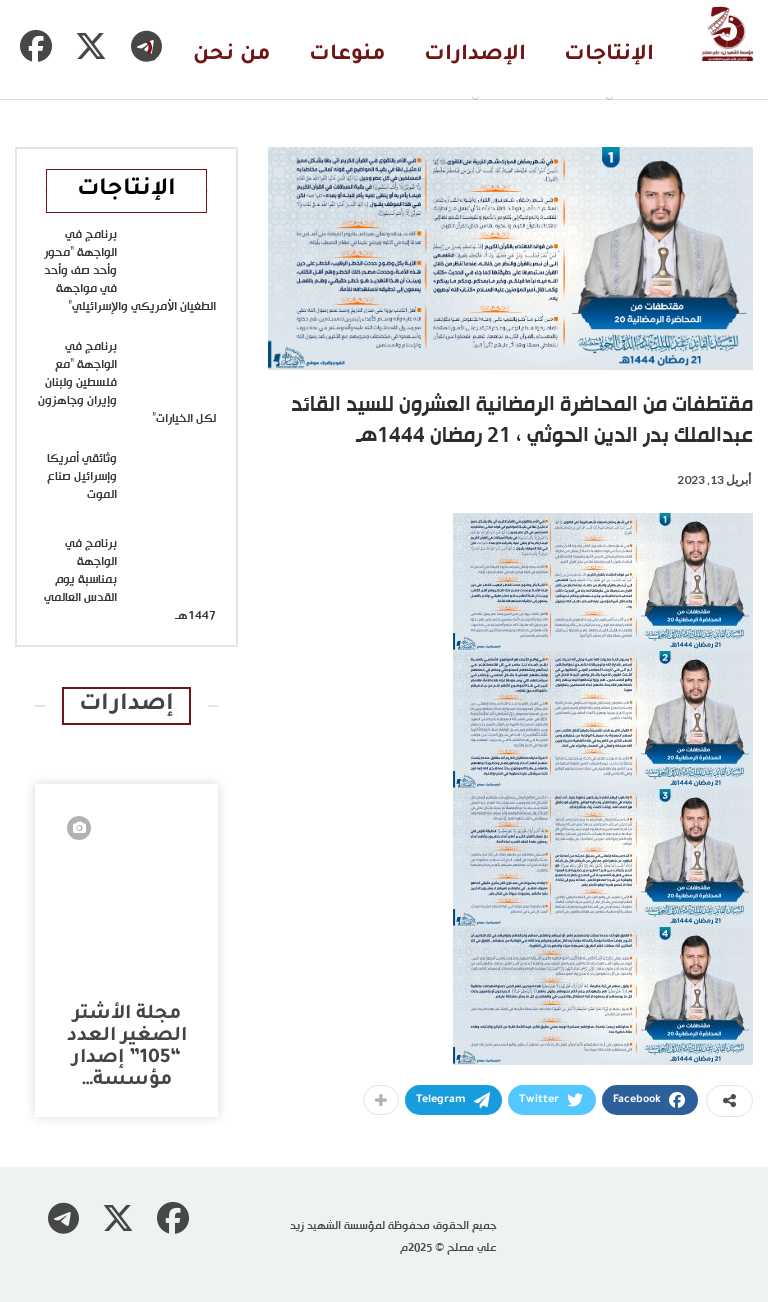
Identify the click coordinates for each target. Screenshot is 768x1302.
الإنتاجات (609, 55)
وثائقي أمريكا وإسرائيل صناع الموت (82, 477)
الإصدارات (475, 55)
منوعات (347, 55)
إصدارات (126, 705)
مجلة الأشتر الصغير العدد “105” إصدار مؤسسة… (127, 1047)
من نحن (232, 55)
